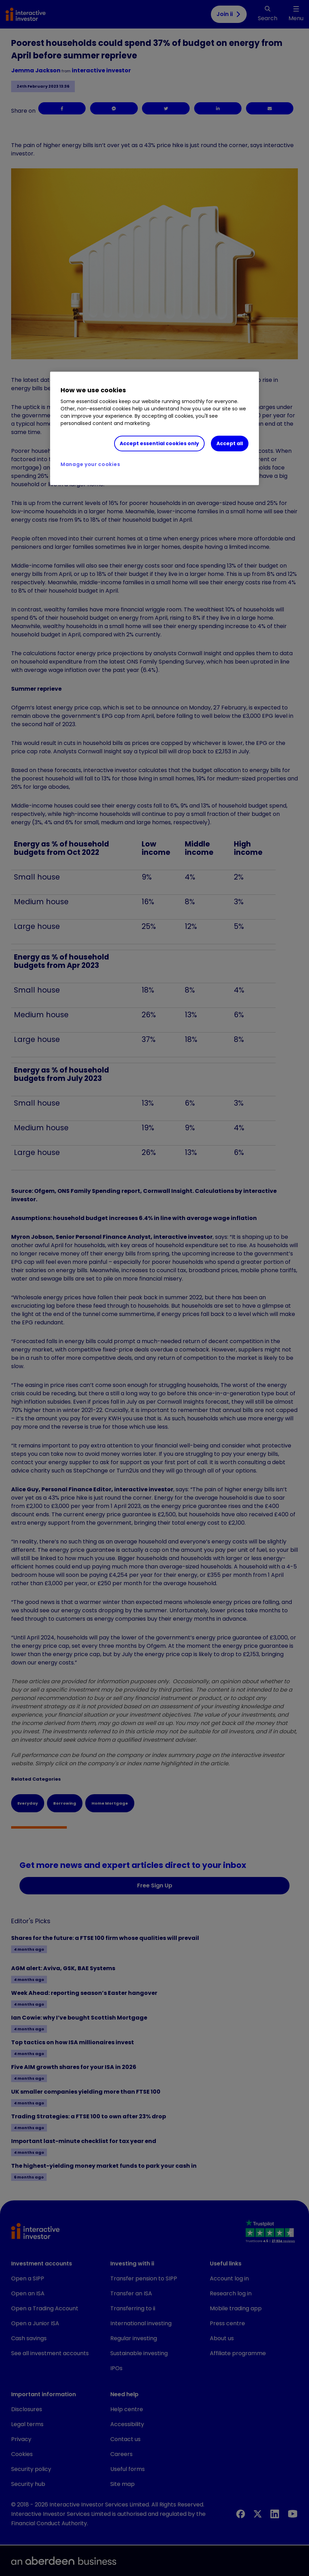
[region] (154, 428)
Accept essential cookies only (159, 443)
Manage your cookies (90, 464)
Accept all (229, 443)
